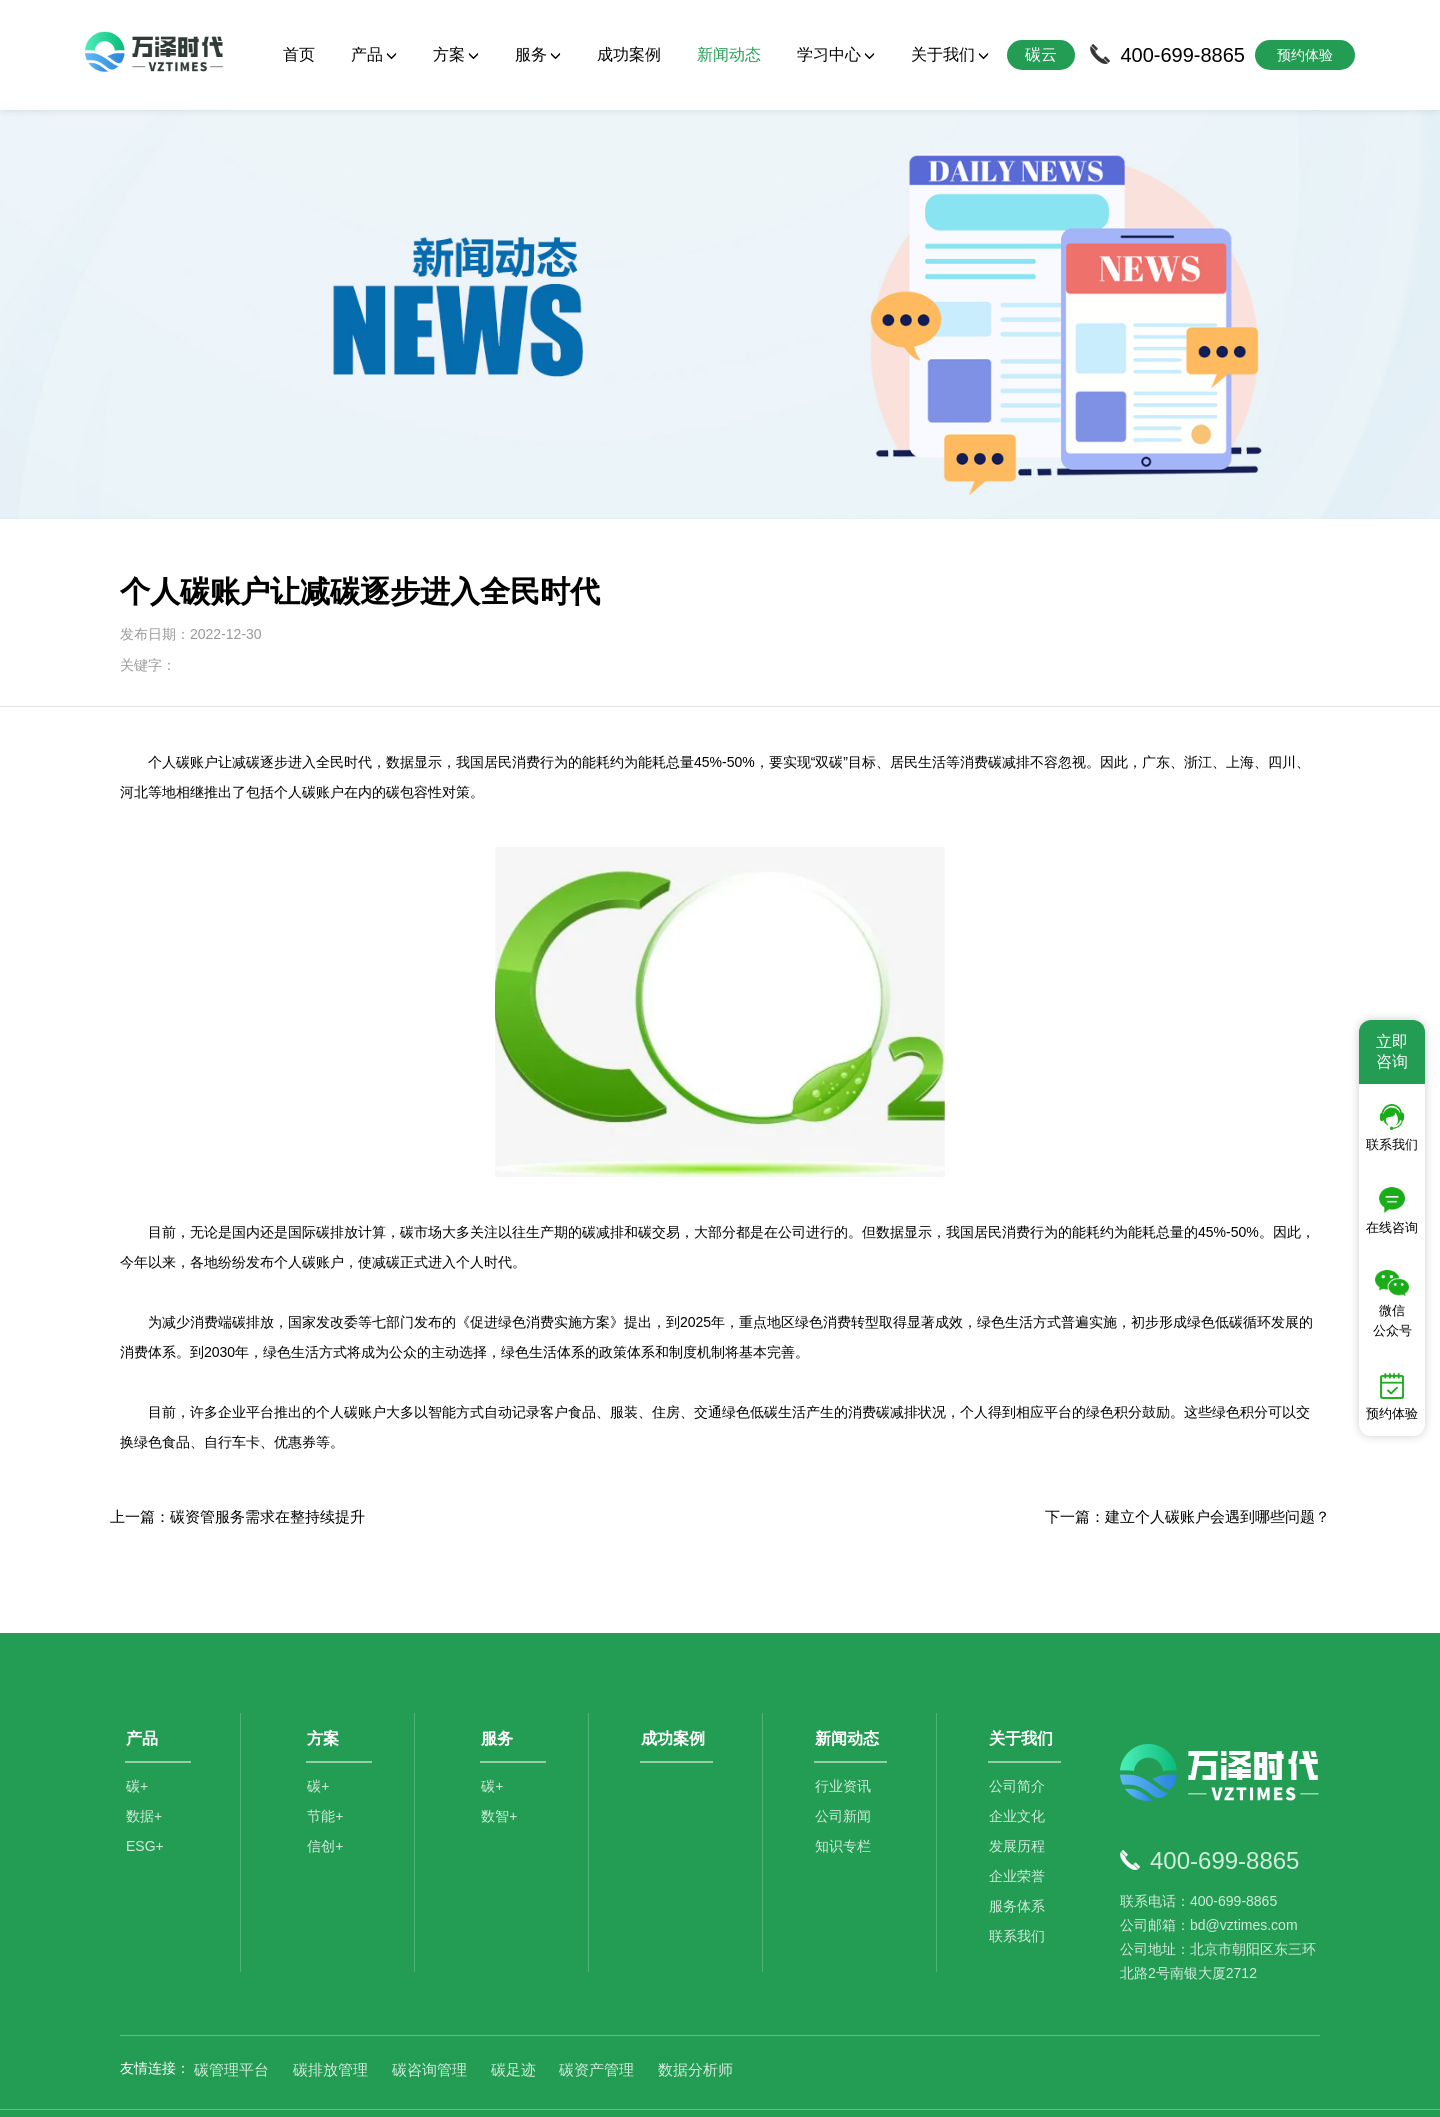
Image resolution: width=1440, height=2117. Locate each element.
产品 (374, 54)
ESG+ (145, 1800)
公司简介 (1020, 1740)
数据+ (144, 1770)
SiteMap (1072, 2086)
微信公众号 (1392, 1304)
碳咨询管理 (429, 2016)
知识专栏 (846, 1800)
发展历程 (1020, 1800)
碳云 (1041, 54)
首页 (299, 54)
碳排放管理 (330, 2016)
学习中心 (836, 54)
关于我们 (950, 54)
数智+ (501, 1770)
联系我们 (1020, 1890)
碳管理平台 (231, 2016)
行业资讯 (846, 1740)
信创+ (327, 1800)
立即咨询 (1392, 1051)
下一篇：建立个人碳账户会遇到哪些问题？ (1187, 1464)
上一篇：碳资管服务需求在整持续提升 (237, 1464)
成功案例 (629, 54)
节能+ (327, 1770)
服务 (538, 54)
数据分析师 (695, 2016)
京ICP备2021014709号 (970, 2086)
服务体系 (1020, 1860)
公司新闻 (846, 1770)
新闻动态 (729, 54)
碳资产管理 (596, 2016)
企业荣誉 (1020, 1830)
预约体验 (1392, 1397)
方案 (456, 54)
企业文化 (1020, 1770)
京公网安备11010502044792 (801, 2086)
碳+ (137, 1740)
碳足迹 (513, 2016)
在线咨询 (1392, 1211)
